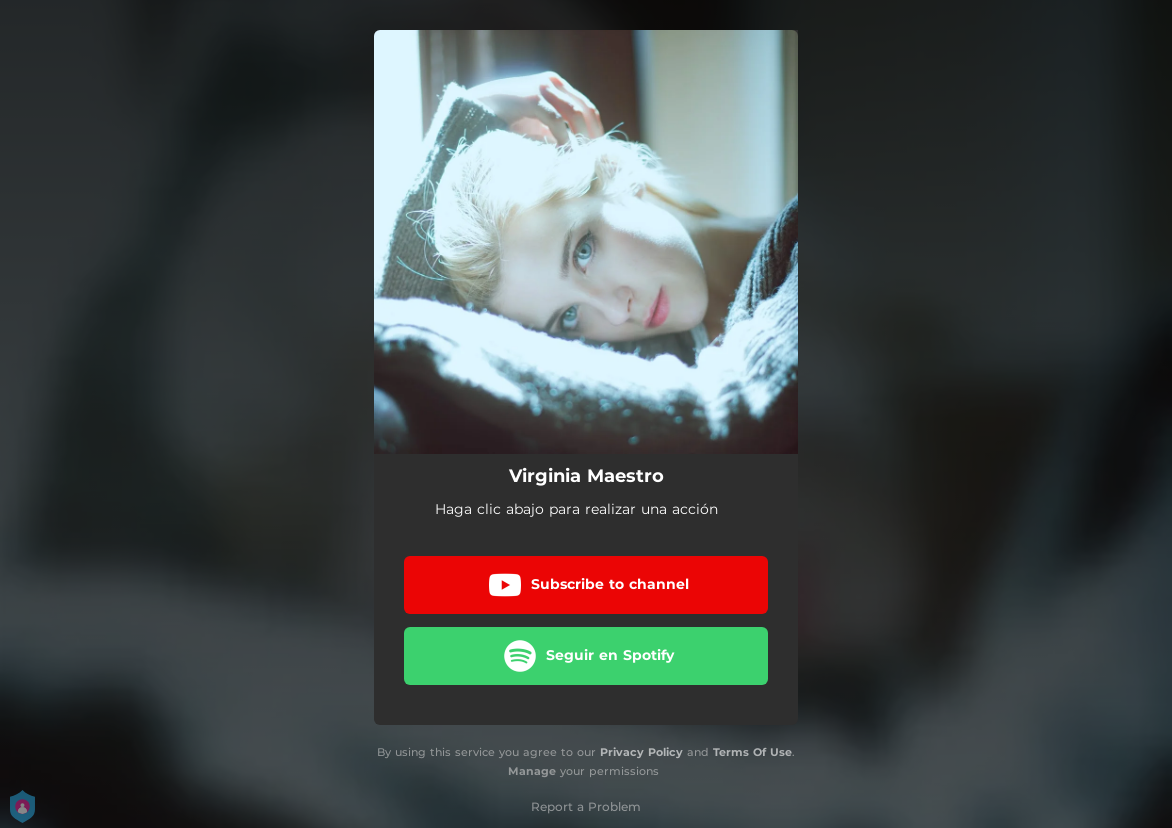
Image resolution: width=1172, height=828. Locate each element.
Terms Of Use (752, 752)
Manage (532, 771)
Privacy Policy (641, 752)
